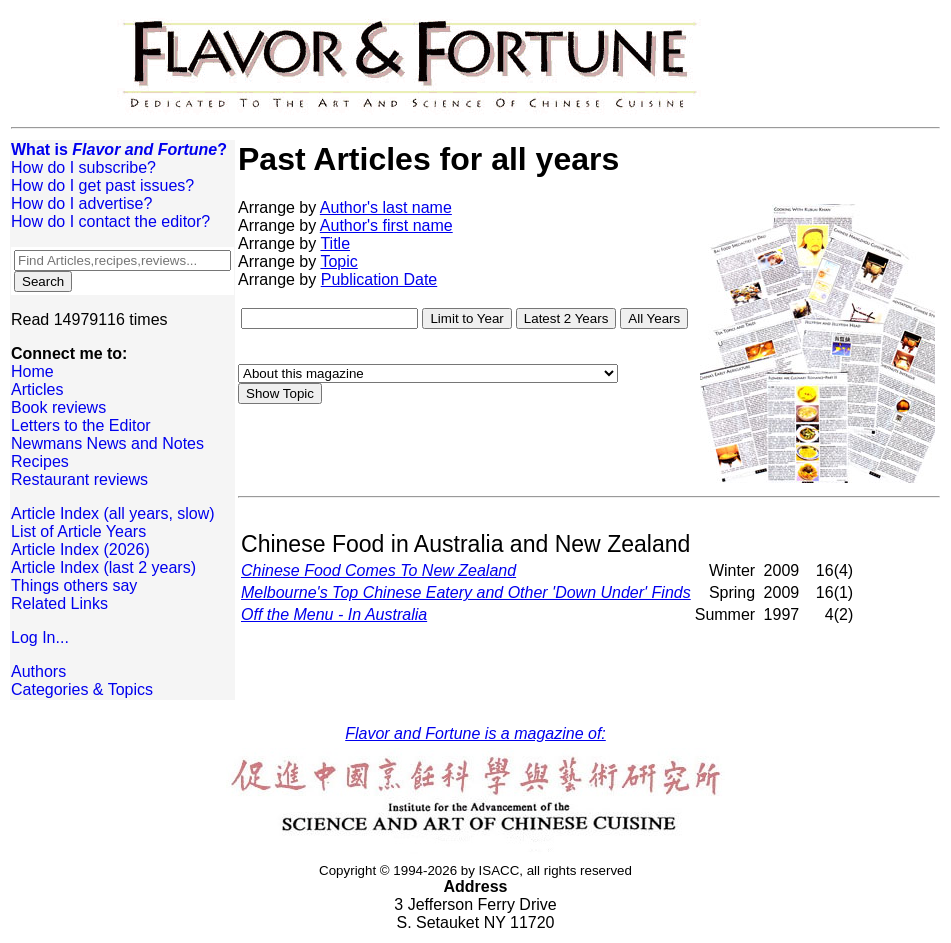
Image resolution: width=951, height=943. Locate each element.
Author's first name (386, 225)
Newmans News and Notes (107, 443)
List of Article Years (78, 531)
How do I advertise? (81, 203)
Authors (38, 671)
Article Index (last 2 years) (103, 567)
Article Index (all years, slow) (113, 513)
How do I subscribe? (83, 167)
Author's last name (386, 207)
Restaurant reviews (79, 479)
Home (32, 371)
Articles (37, 389)
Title (335, 243)
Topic (338, 261)
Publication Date (379, 279)
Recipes (40, 461)
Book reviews (58, 407)
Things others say (74, 585)
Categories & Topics (82, 689)
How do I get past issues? (102, 185)
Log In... (40, 637)
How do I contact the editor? (110, 221)
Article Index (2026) (80, 549)
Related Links (59, 603)
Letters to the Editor (81, 425)
